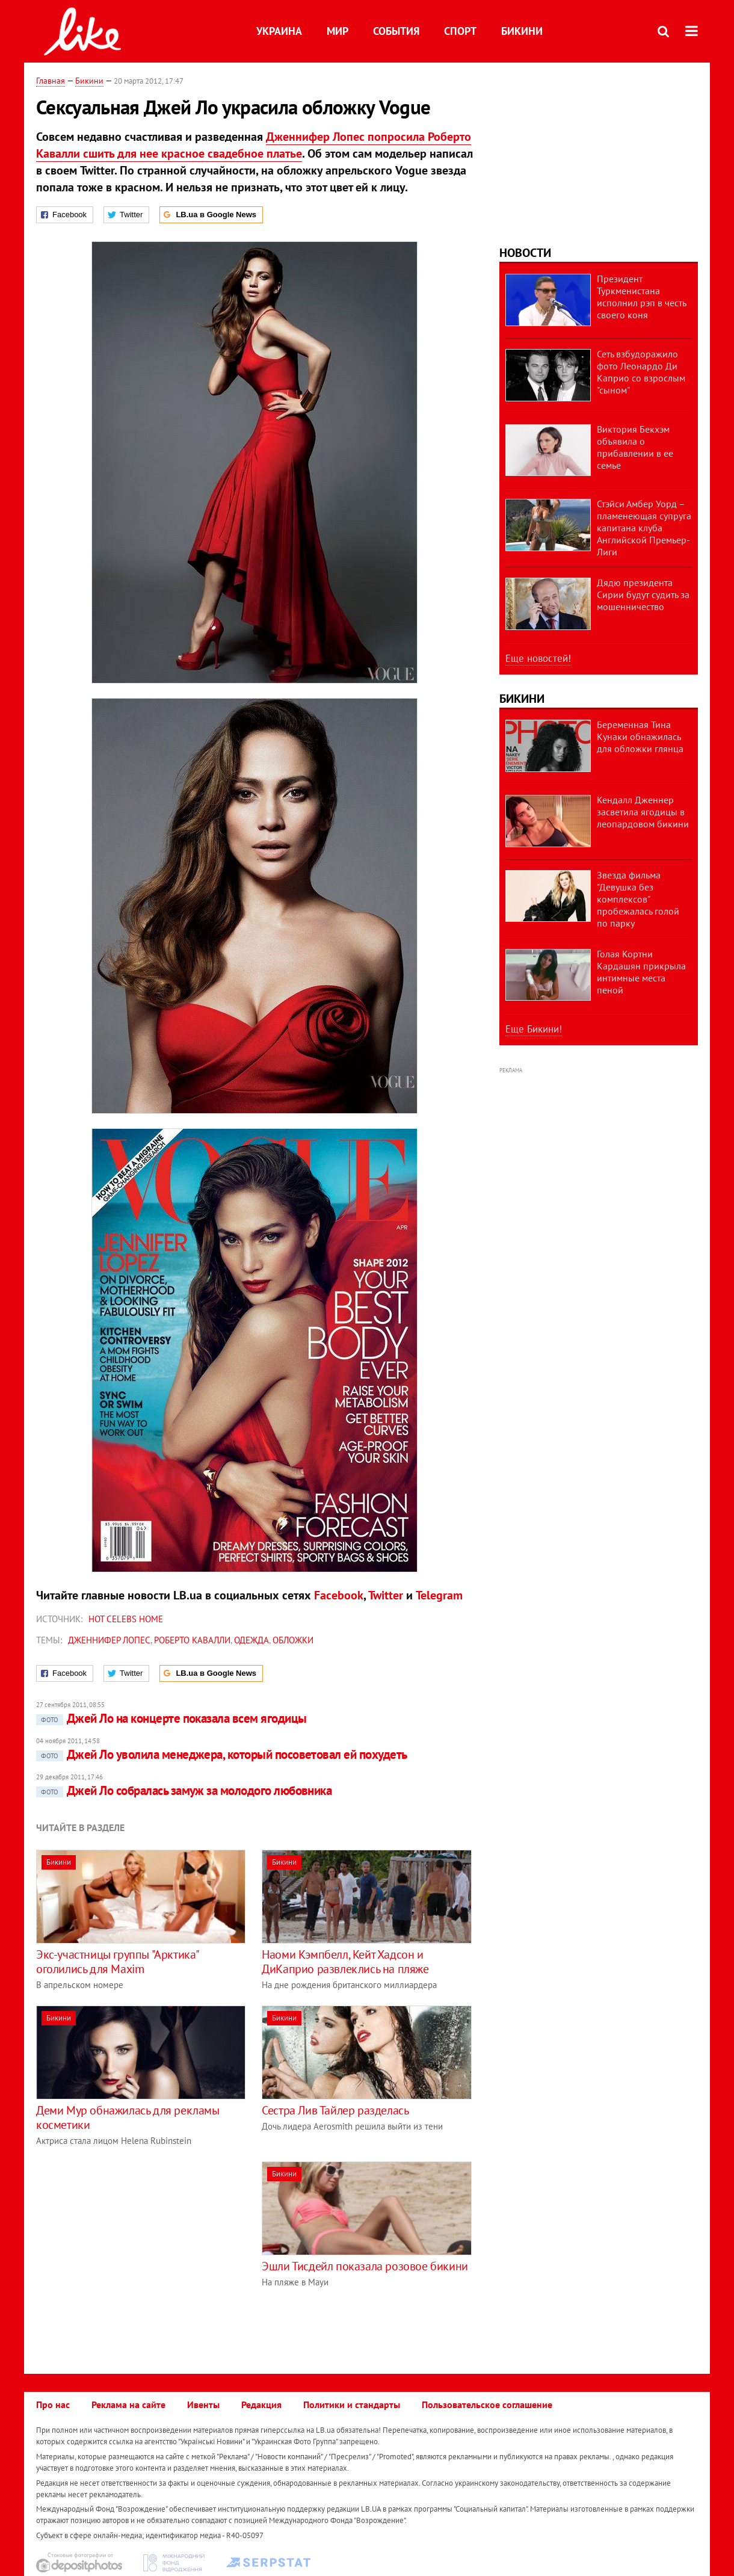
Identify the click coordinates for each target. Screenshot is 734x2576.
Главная (50, 80)
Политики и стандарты (351, 2404)
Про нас (53, 2404)
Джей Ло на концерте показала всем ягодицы (171, 1718)
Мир (337, 31)
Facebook (338, 1595)
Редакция (261, 2404)
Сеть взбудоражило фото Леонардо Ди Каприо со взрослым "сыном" (641, 372)
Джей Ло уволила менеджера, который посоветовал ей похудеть (221, 1754)
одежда (251, 1640)
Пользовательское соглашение (487, 2404)
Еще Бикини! (533, 1029)
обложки (293, 1640)
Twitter (385, 1595)
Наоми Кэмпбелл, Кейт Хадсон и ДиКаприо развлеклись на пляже (345, 1962)
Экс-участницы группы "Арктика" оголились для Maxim (117, 1962)
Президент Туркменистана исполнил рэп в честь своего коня (641, 297)
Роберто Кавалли (192, 1640)
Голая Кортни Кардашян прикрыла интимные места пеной (641, 972)
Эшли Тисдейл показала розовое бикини (365, 2266)
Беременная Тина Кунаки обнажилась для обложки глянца (640, 736)
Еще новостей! (538, 658)
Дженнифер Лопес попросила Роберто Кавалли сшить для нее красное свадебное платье (253, 145)
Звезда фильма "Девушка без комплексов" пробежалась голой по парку (638, 899)
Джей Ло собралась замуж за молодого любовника (184, 1790)
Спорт (460, 31)
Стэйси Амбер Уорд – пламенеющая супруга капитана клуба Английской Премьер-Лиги (644, 528)
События (396, 31)
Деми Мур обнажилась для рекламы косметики (128, 2117)
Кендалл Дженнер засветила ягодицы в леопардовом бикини (643, 812)
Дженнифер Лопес (109, 1640)
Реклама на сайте (128, 2404)
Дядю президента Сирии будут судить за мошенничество (643, 594)
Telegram (439, 1595)
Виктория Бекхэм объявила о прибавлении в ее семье (635, 447)
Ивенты (203, 2404)
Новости (525, 253)
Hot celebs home (125, 1619)
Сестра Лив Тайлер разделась (335, 2110)
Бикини (522, 31)
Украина (279, 31)
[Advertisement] (137, 2245)
